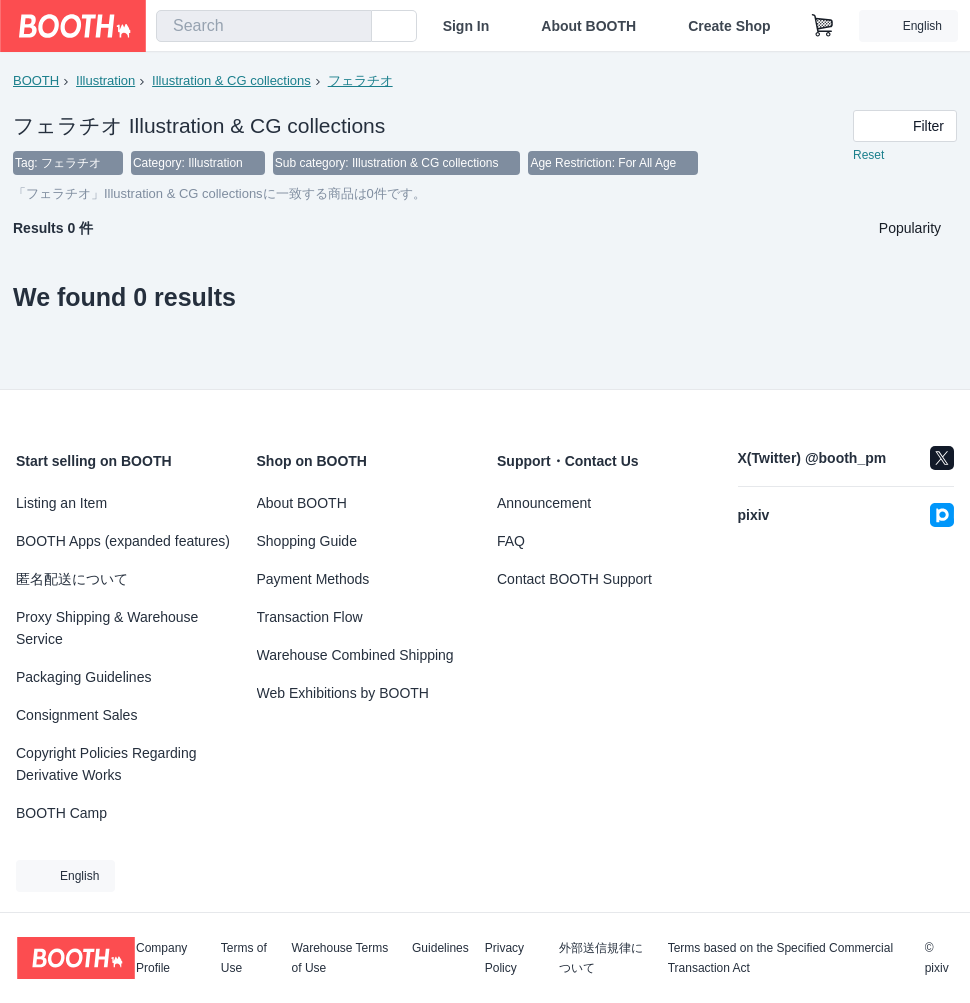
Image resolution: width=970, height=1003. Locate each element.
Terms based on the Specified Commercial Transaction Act (780, 958)
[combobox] (264, 26)
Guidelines (440, 948)
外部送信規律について (601, 958)
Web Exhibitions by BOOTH (343, 693)
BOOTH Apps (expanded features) (123, 541)
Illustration (105, 80)
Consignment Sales (76, 715)
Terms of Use (244, 958)
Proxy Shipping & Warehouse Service (107, 628)
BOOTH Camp (61, 813)
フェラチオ (360, 80)
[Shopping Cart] (823, 26)
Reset (868, 156)
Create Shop (729, 26)
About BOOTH (588, 26)
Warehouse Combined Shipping (355, 655)
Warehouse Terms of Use (340, 958)
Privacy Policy (504, 958)
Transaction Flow (310, 617)
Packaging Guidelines (83, 677)
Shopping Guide (307, 541)
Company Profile (161, 958)
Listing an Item (61, 503)
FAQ (511, 541)
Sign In (466, 26)
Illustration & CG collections (231, 80)
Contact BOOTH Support (574, 579)
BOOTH (36, 80)
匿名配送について (72, 579)
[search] (352, 27)
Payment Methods (313, 579)
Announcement (544, 503)
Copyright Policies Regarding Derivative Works (106, 764)
